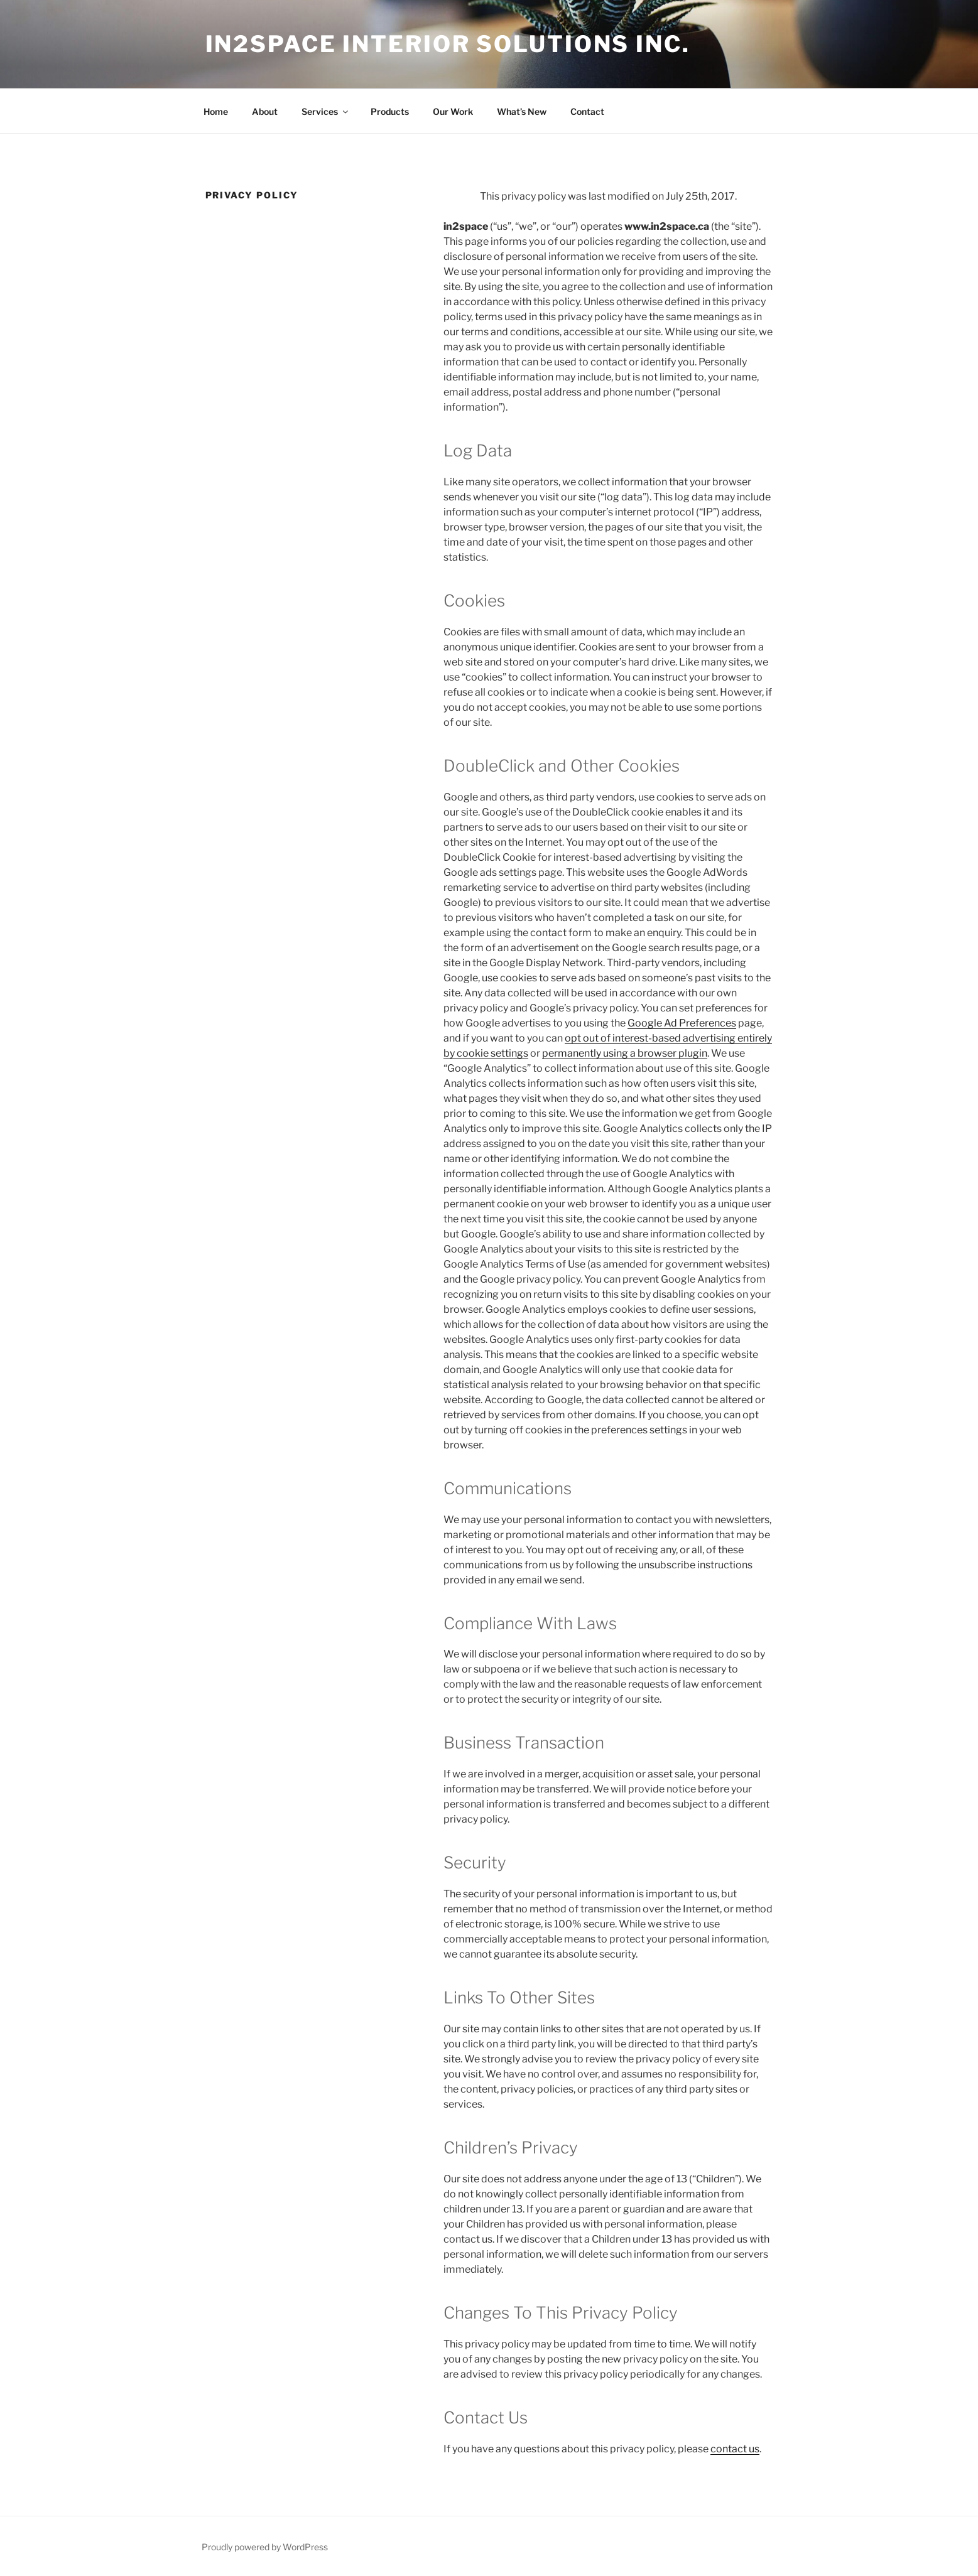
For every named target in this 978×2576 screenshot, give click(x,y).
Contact (587, 111)
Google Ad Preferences (682, 1023)
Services (326, 111)
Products (390, 111)
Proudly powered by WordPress (265, 2546)
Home (216, 111)
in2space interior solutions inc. (447, 44)
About (265, 111)
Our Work (453, 111)
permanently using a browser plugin (624, 1053)
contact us (734, 2449)
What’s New (521, 111)
